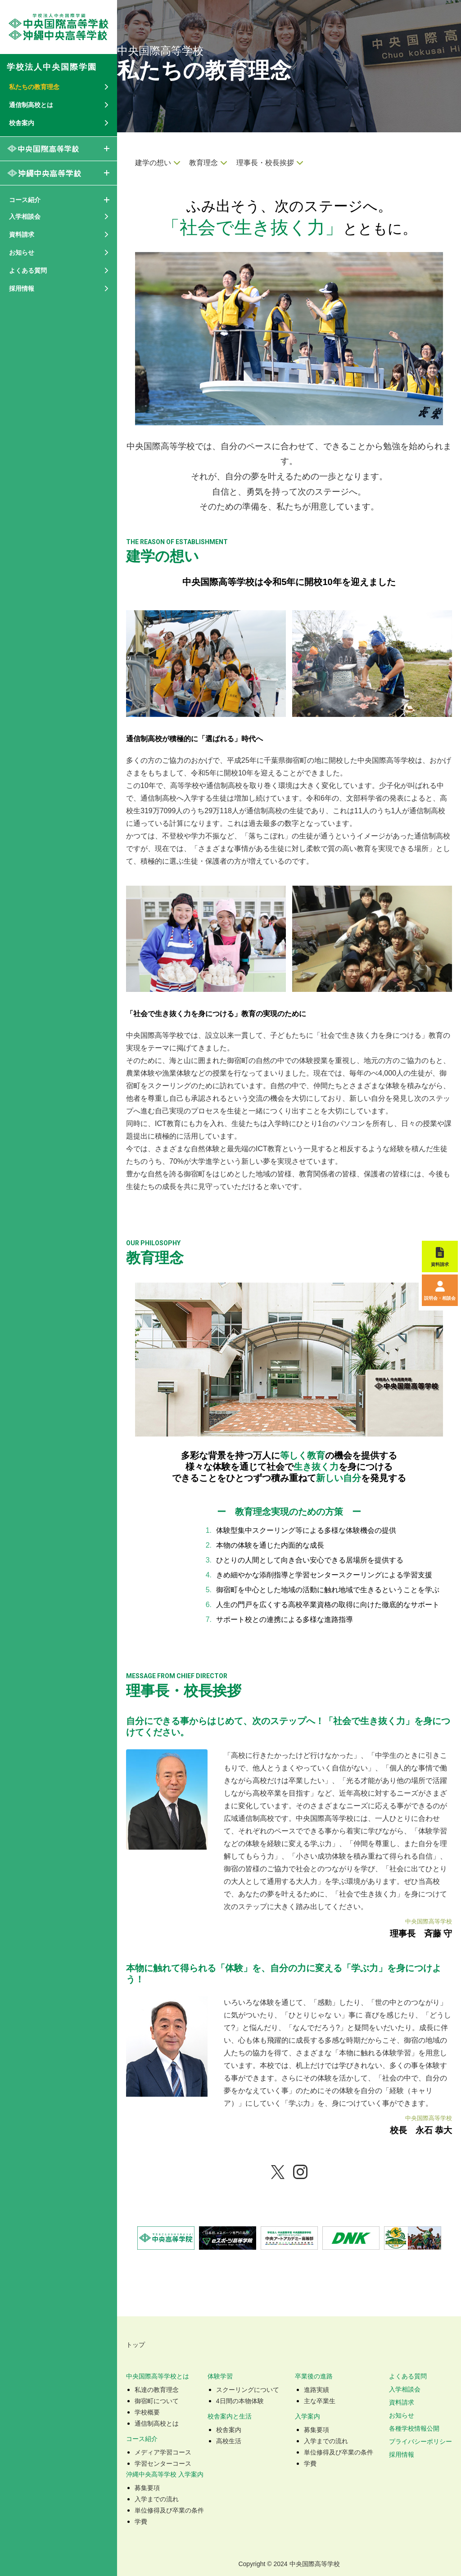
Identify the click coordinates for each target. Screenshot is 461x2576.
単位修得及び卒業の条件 (338, 2452)
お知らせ (401, 2415)
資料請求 (401, 2402)
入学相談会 (404, 2389)
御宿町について (157, 2401)
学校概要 (147, 2412)
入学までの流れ (326, 2441)
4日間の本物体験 (240, 2401)
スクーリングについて (247, 2390)
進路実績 (316, 2390)
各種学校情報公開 (414, 2428)
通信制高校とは (157, 2423)
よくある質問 (408, 2376)
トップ (135, 2344)
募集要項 (316, 2430)
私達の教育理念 (157, 2390)
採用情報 (21, 288)
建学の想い (153, 163)
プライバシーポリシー (420, 2441)
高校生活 (228, 2441)
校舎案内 (228, 2430)
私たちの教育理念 (34, 86)
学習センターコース (163, 2463)
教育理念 (203, 163)
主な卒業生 (319, 2401)
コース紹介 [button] (25, 199)
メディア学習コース (163, 2452)
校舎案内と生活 (230, 2416)
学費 (310, 2463)
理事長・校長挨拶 (265, 163)
